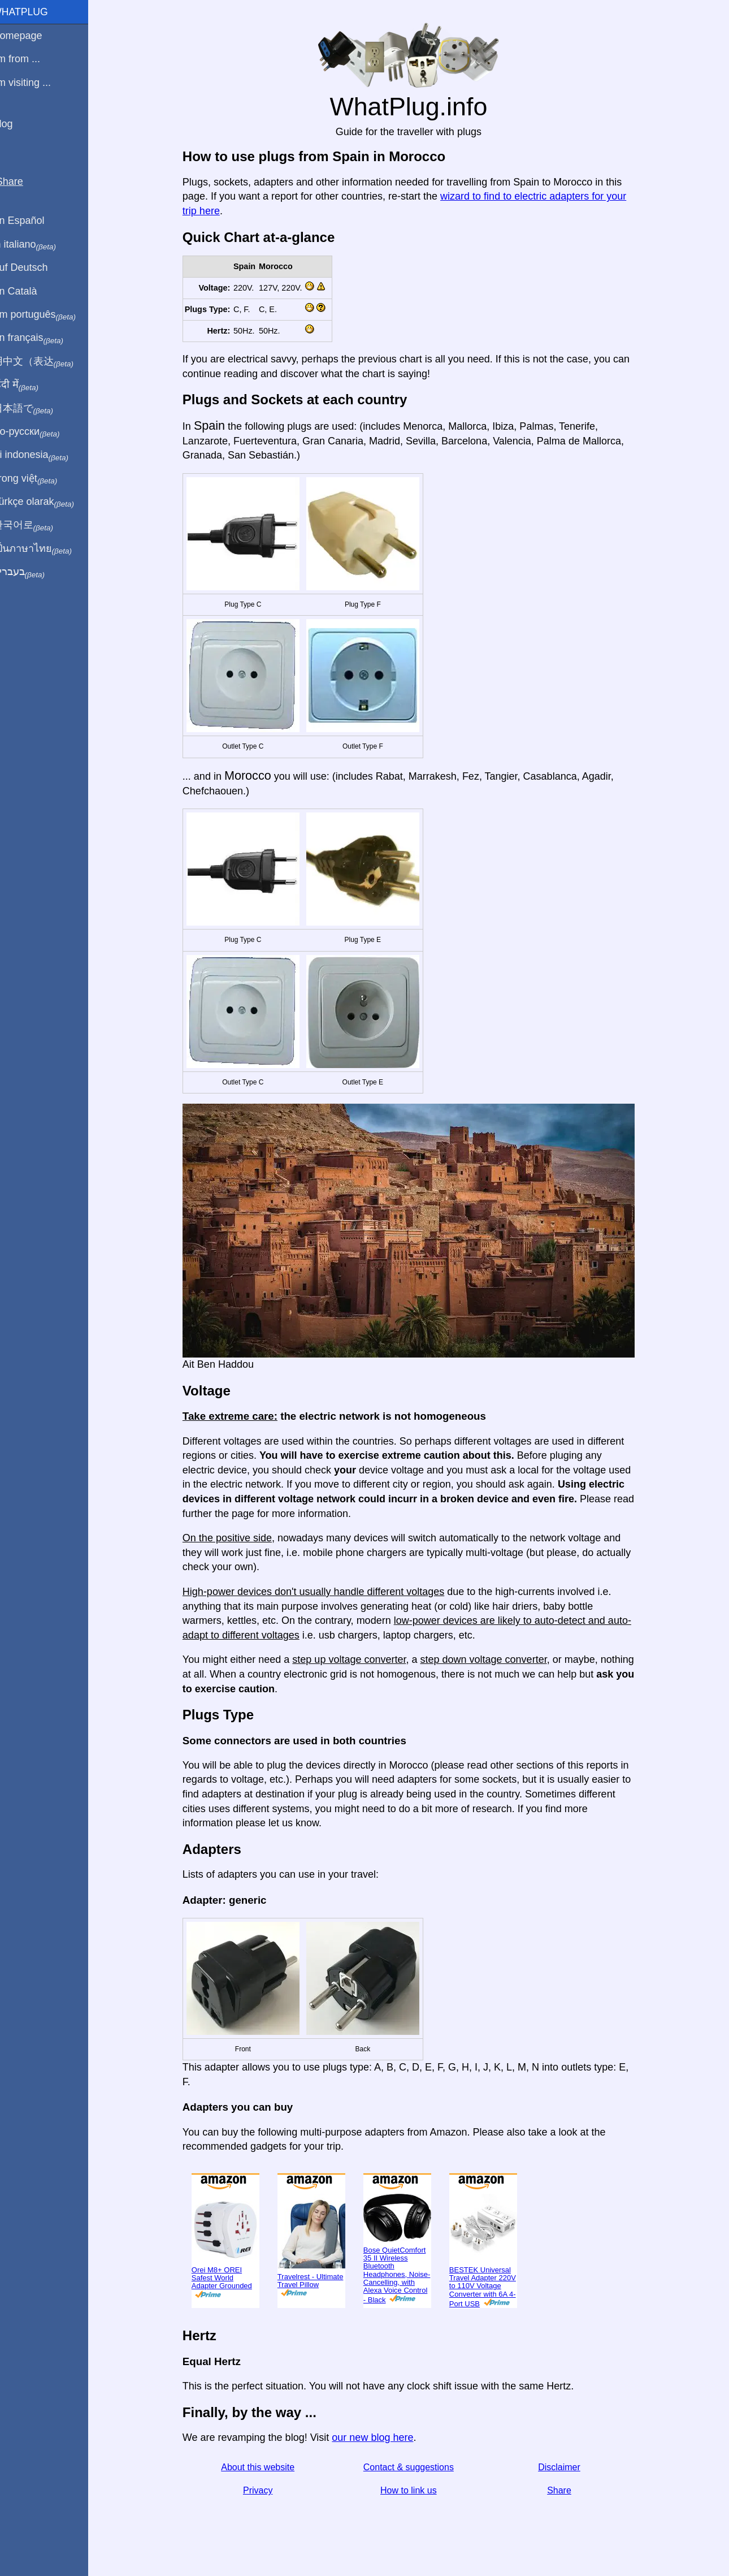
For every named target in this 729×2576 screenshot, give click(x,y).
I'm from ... (30, 58)
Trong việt (38, 479)
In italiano (38, 245)
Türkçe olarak (47, 502)
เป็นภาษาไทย (45, 549)
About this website (264, 2467)
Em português (48, 315)
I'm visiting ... (35, 82)
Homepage (31, 35)
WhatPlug (34, 12)
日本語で (36, 409)
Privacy (264, 2490)
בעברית (32, 572)
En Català (28, 291)
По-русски (39, 432)
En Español (32, 220)
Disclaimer (566, 2467)
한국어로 (36, 525)
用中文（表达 (46, 362)
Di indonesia (44, 455)
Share (566, 2490)
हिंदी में (29, 385)
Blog (16, 123)
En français (41, 338)
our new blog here (379, 2437)
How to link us (415, 2490)
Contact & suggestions (415, 2467)
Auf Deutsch (34, 267)
